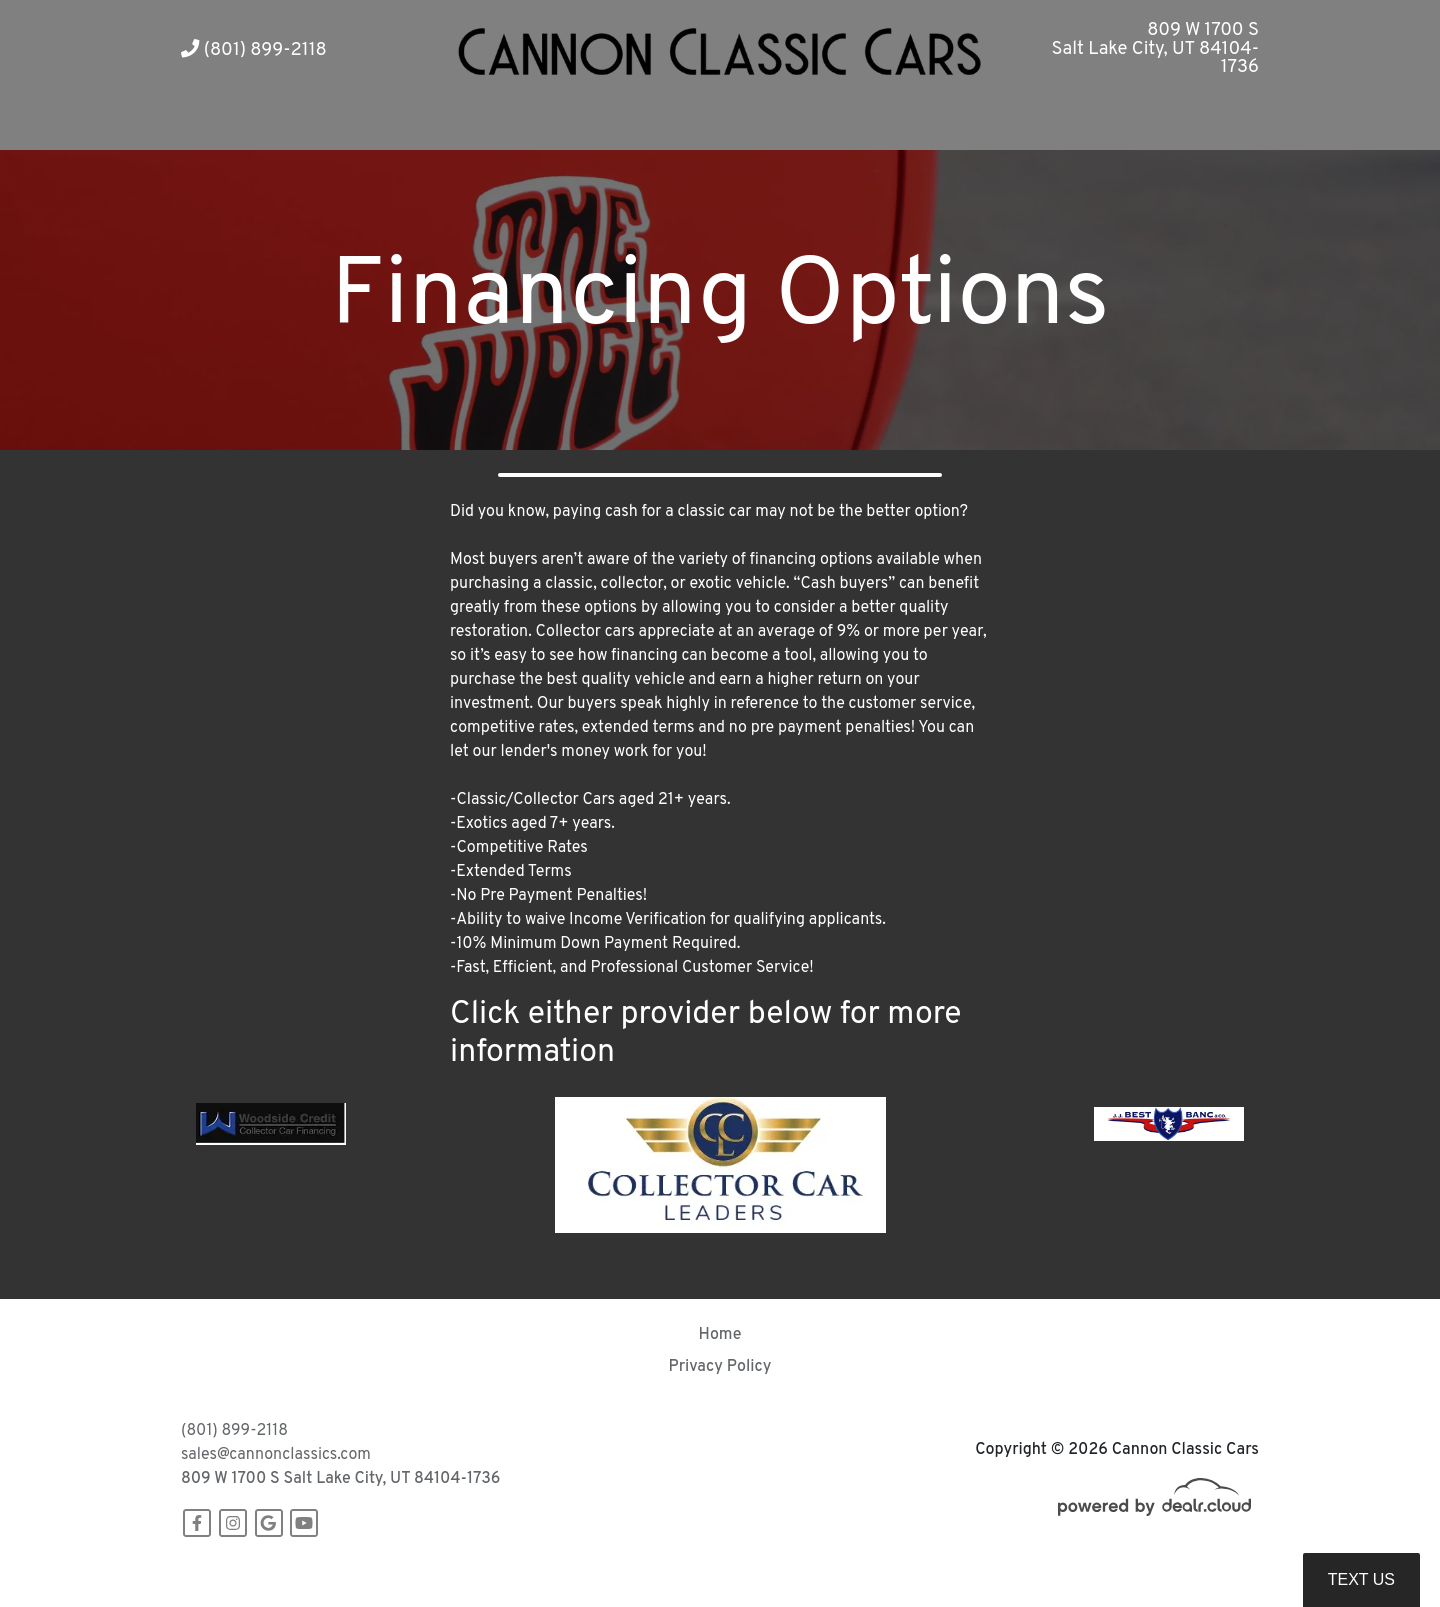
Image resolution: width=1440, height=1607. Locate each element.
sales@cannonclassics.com (276, 1455)
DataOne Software (489, 1572)
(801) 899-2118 (254, 50)
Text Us (1361, 1579)
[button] (577, 125)
